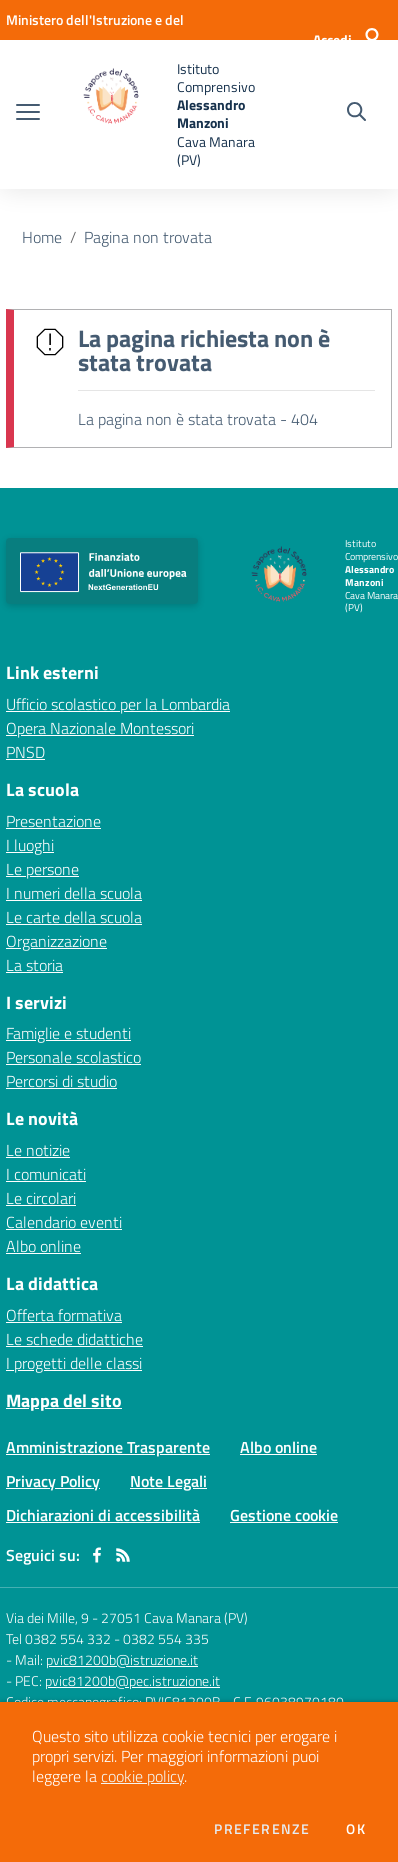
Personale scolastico (73, 1057)
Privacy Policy (53, 1481)
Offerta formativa (64, 1315)
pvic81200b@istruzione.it (122, 1659)
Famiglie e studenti (68, 1033)
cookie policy (142, 1776)
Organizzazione (56, 941)
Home (42, 237)
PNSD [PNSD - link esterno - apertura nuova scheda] (25, 752)
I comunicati (46, 1174)
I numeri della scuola (74, 893)
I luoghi (30, 845)
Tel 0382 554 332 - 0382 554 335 (107, 1638)
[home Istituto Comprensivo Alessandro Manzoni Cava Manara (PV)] (159, 114)
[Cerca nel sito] (356, 114)
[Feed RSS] (123, 1555)
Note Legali (168, 1481)
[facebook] (97, 1555)
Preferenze (262, 1829)
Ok (356, 1829)
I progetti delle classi (74, 1363)
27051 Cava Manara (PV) (174, 1617)
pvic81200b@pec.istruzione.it (132, 1680)
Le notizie (38, 1150)
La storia (34, 965)
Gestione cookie (284, 1515)
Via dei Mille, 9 (47, 1617)
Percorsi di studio (61, 1081)
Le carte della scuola (74, 917)
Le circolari (41, 1198)
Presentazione (53, 821)
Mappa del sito (64, 1400)
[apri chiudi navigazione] (28, 114)
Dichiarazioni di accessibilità (103, 1515)
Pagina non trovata (148, 237)
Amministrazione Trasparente (108, 1447)
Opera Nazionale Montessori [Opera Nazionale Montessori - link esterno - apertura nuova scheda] (100, 728)
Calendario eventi (64, 1222)
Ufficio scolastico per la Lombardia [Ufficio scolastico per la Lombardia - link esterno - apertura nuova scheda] (118, 704)
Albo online (43, 1246)
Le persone (42, 869)
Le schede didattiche (74, 1339)
